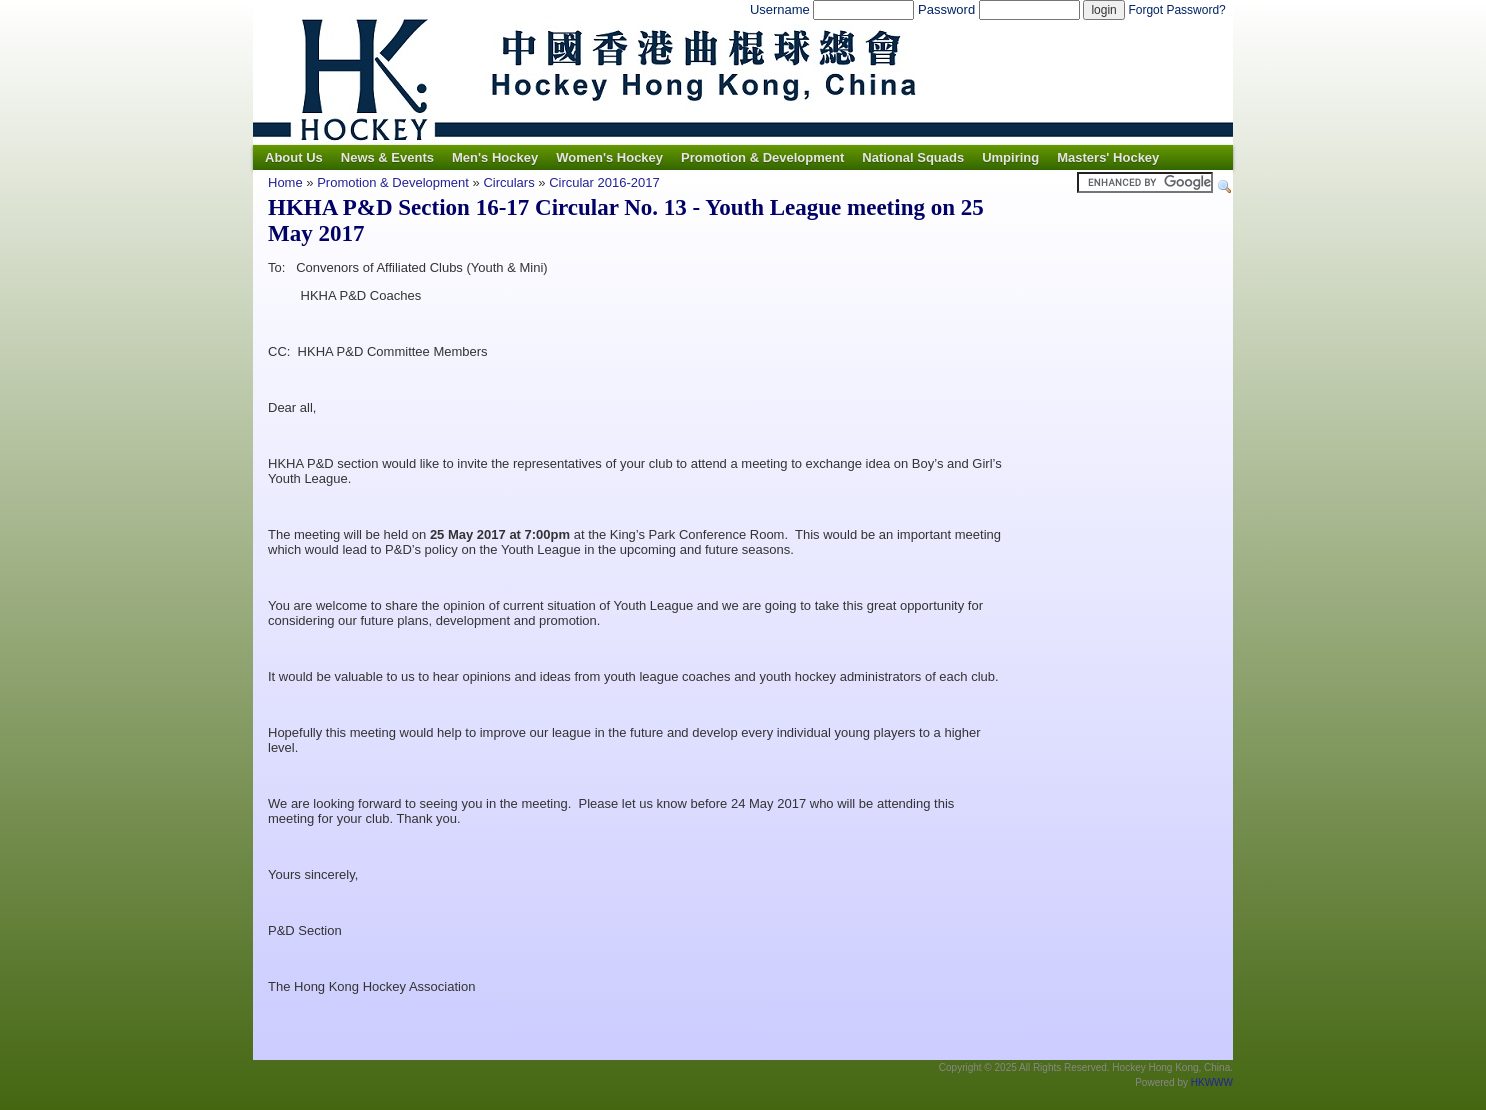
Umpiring (1010, 157)
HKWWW (1212, 1082)
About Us (294, 157)
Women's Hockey (609, 157)
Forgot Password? (1176, 10)
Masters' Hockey (1108, 157)
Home (285, 182)
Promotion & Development (762, 157)
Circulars (508, 182)
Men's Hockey (495, 157)
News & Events (387, 157)
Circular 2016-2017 (604, 182)
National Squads (913, 157)
